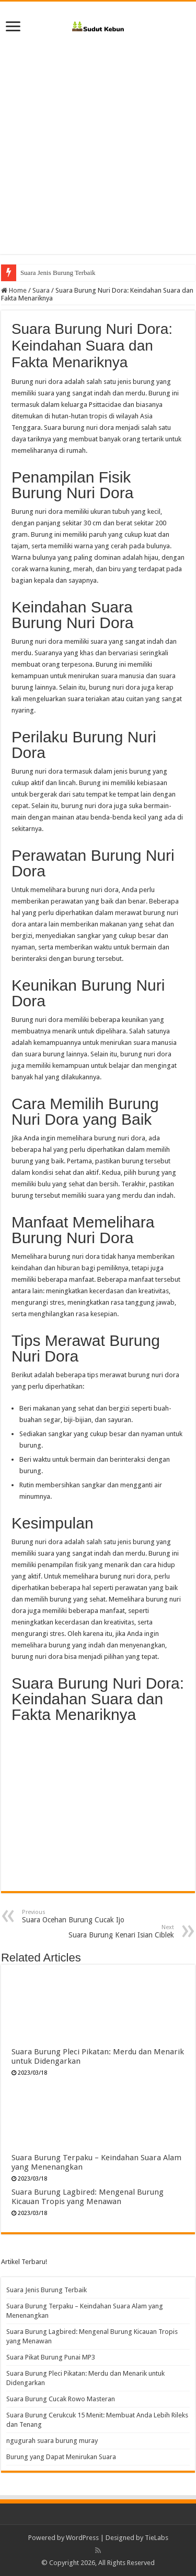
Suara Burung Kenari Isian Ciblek (120, 1931)
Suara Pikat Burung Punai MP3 (50, 2357)
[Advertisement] (98, 140)
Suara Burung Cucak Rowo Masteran (60, 2399)
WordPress (82, 2538)
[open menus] (13, 27)
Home (14, 290)
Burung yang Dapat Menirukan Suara (61, 2457)
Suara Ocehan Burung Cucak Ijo (75, 1916)
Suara (41, 290)
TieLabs (156, 2538)
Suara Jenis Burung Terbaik (58, 272)
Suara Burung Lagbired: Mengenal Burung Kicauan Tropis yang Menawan (87, 2196)
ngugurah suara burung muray (52, 2441)
